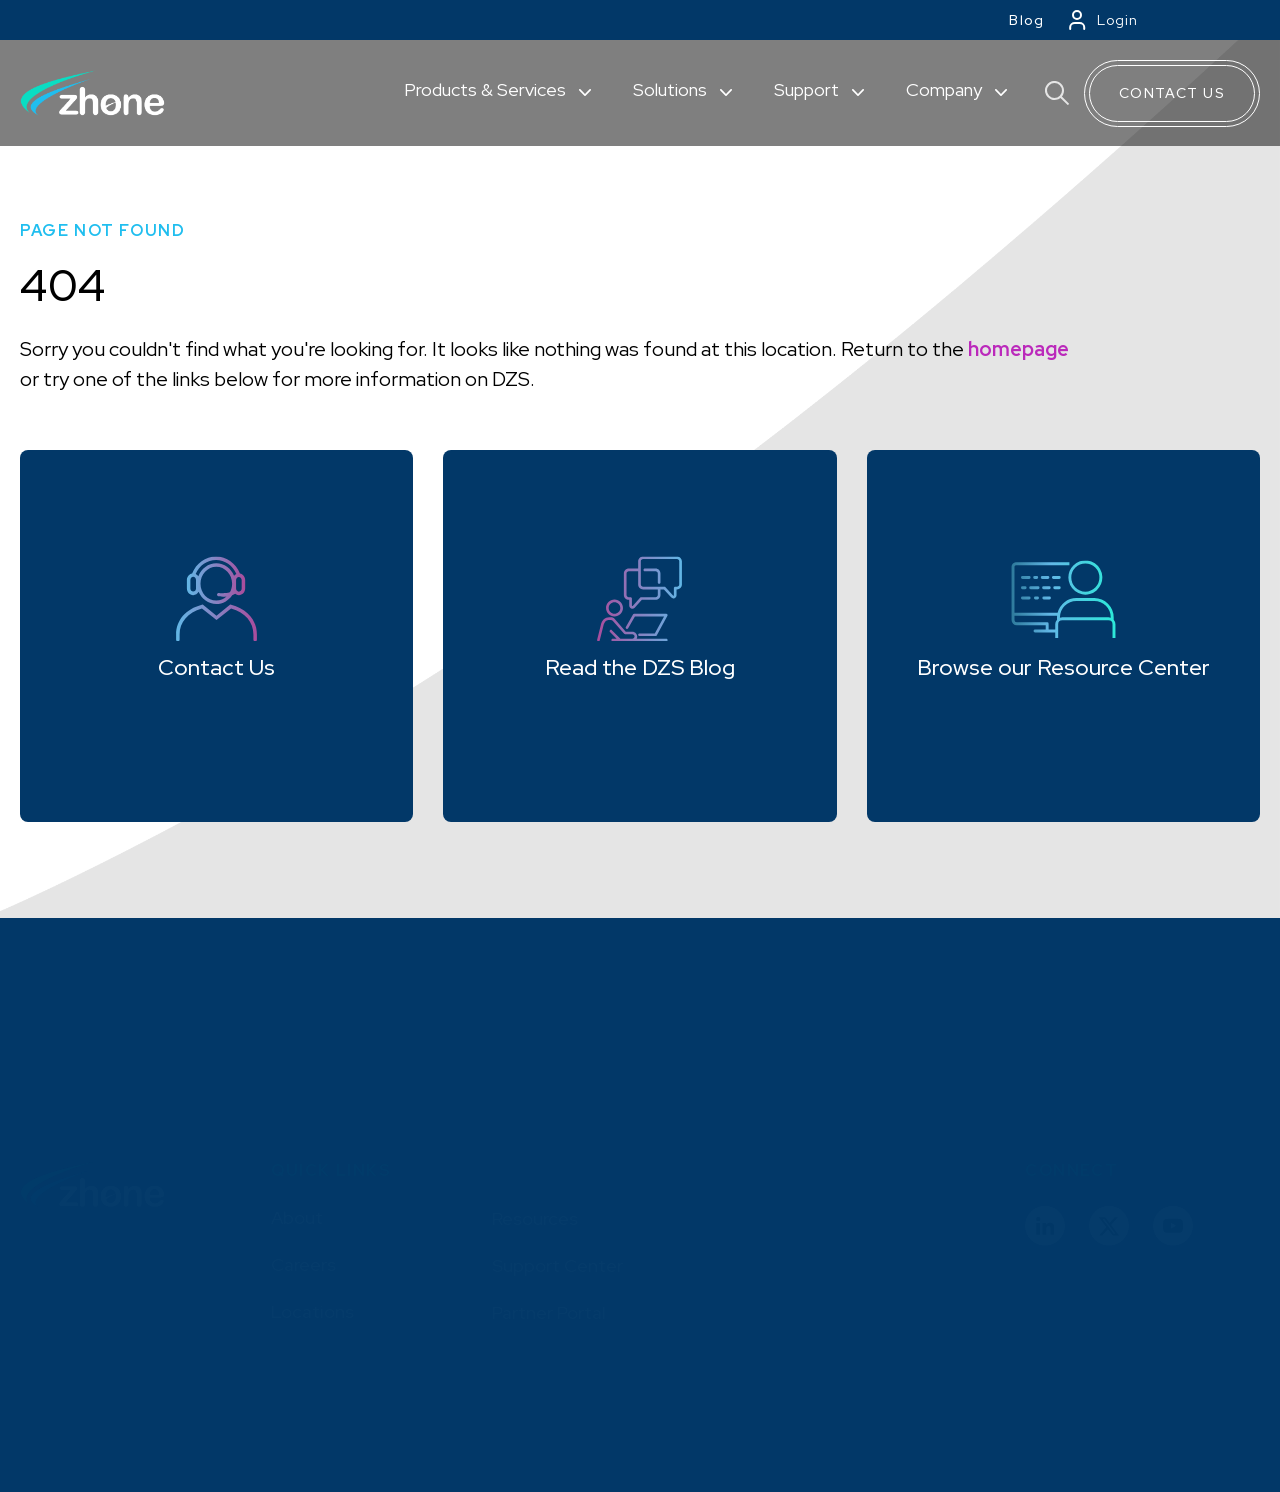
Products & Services (487, 89)
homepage (1018, 349)
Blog (1027, 20)
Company (946, 89)
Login (1117, 20)
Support (808, 89)
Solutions (672, 89)
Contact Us (1172, 93)
